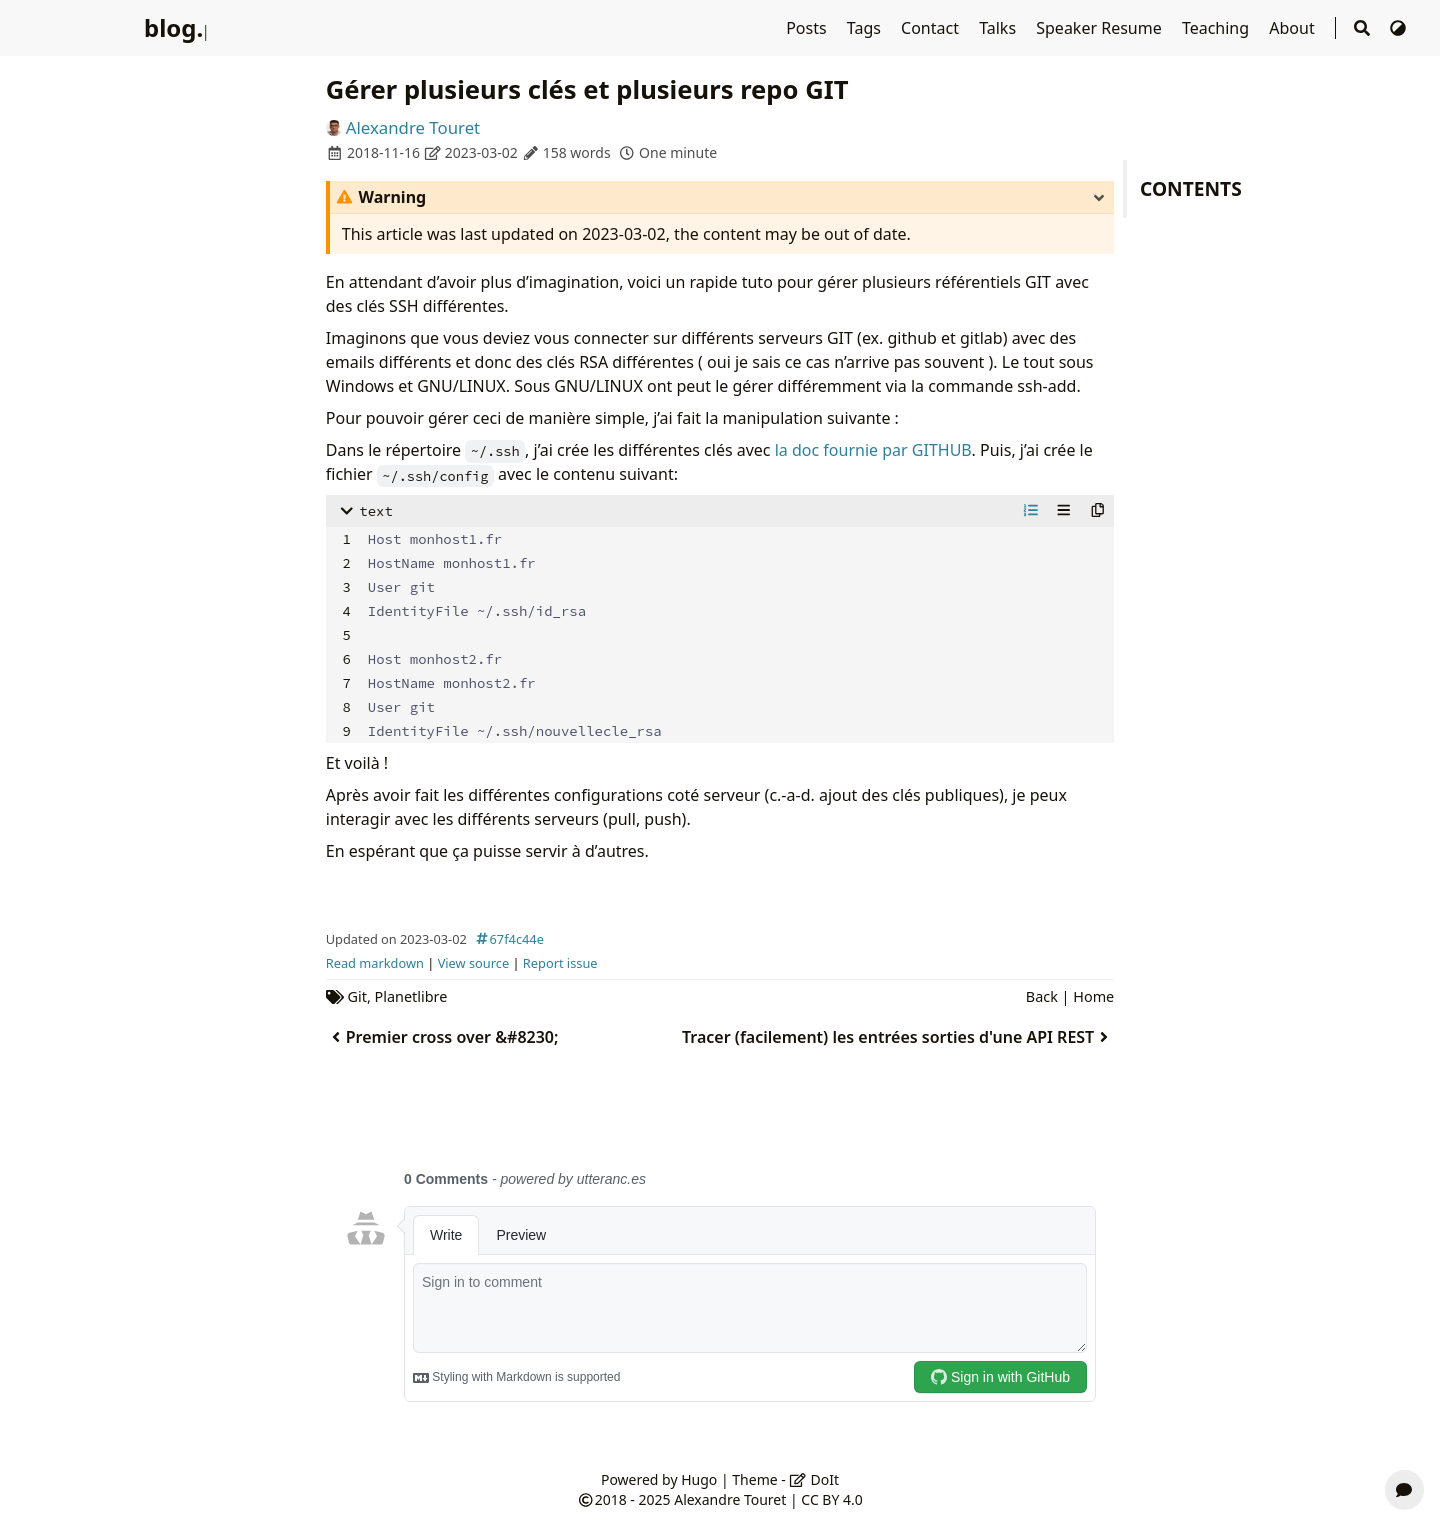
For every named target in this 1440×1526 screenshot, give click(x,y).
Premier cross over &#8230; (442, 1037)
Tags (866, 28)
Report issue (560, 963)
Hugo (699, 1479)
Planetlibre (411, 996)
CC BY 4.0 (832, 1499)
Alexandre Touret (413, 127)
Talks (999, 28)
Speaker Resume (1101, 28)
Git (357, 996)
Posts (808, 28)
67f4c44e (507, 939)
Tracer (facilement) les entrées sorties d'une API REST (898, 1037)
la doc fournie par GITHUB (873, 450)
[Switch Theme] (1398, 28)
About (1294, 28)
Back (1042, 996)
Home (1093, 996)
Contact (932, 28)
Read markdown (375, 963)
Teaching (1217, 28)
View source (474, 963)
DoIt (814, 1479)
